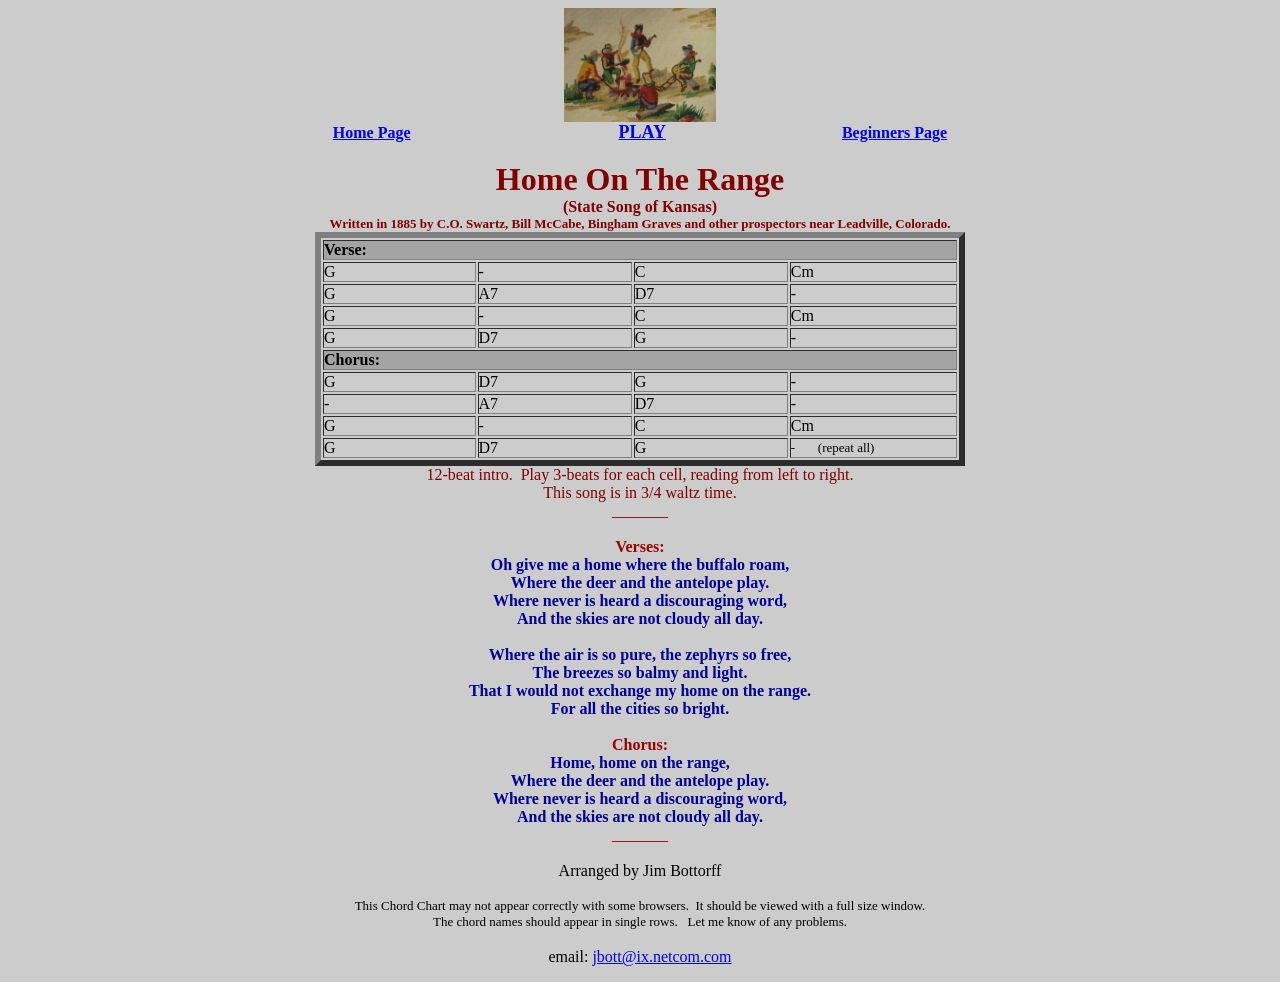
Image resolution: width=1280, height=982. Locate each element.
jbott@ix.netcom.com (661, 956)
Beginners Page (894, 132)
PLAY (642, 132)
